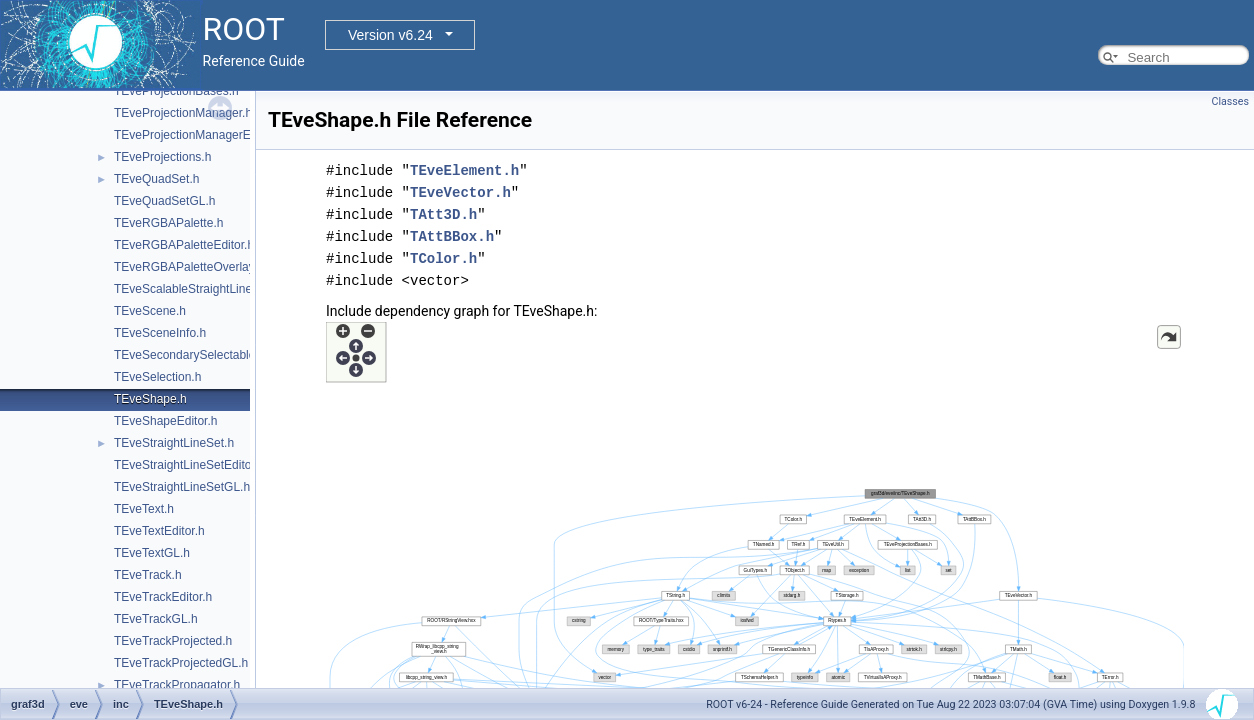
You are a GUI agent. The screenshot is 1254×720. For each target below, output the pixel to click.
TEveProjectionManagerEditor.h (198, 135)
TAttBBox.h (452, 236)
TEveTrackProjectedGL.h (181, 663)
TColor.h (443, 258)
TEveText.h (144, 509)
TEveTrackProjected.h (173, 641)
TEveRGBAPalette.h (168, 223)
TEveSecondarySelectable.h (189, 355)
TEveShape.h (150, 399)
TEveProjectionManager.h (183, 113)
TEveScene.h (150, 311)
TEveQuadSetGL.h (164, 201)
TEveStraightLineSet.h (174, 443)
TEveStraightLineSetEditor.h (189, 465)
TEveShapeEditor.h (165, 421)
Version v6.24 (390, 35)
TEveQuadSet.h (156, 179)
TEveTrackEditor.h (163, 597)
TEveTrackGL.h (156, 619)
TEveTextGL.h (152, 553)
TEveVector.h (460, 192)
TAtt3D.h (443, 214)
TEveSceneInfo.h (160, 333)
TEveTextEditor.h (159, 531)
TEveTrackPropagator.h (177, 685)
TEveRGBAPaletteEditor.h (184, 245)
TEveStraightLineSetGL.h (182, 487)
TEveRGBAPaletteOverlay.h (189, 267)
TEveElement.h (464, 170)
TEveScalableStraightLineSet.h (197, 289)
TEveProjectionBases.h (176, 91)
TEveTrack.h (148, 575)
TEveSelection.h (157, 377)
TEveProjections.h (162, 157)
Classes (1230, 101)
